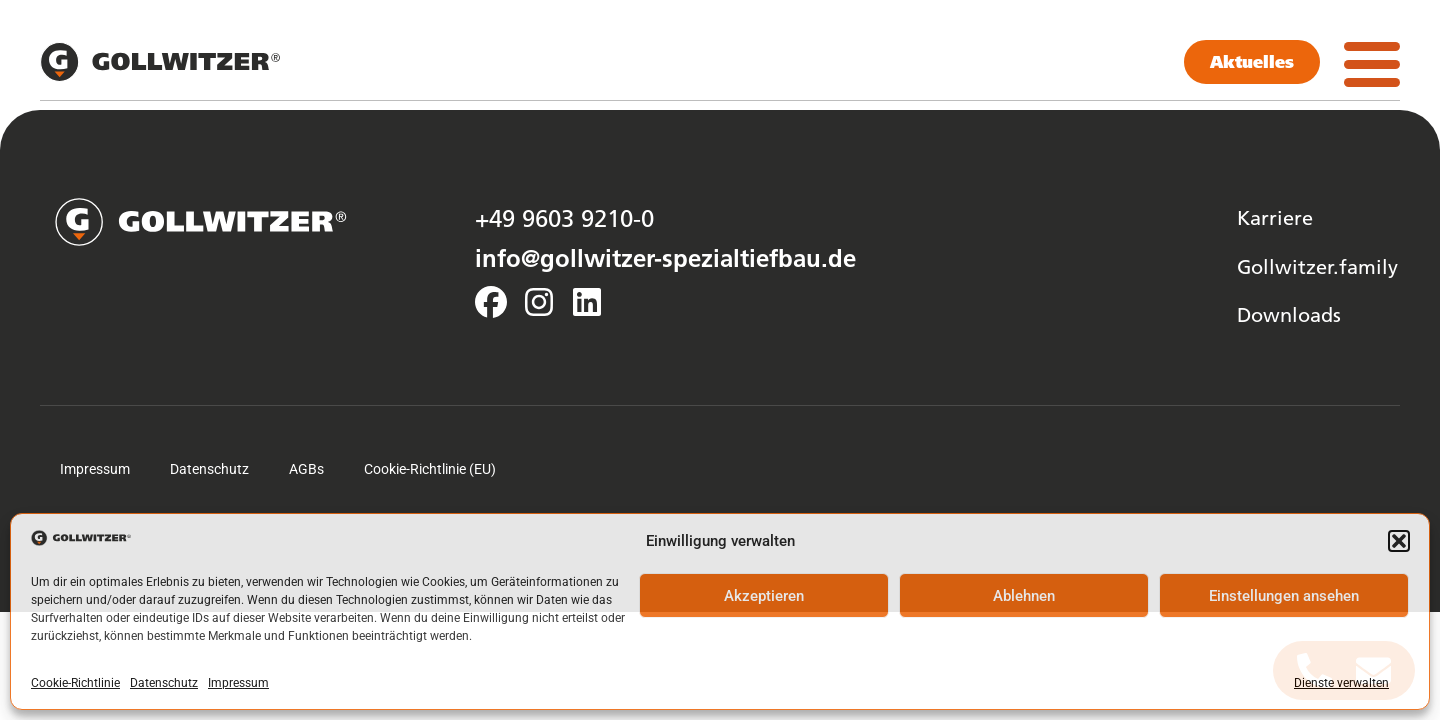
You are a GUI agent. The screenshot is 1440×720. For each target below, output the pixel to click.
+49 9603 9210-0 (564, 218)
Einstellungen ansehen (1284, 596)
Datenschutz (164, 683)
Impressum (238, 683)
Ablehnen (1024, 596)
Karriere (1275, 217)
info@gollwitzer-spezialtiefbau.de (665, 258)
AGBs (306, 469)
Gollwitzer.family (1317, 266)
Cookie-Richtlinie (75, 683)
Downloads (1289, 314)
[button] (1399, 541)
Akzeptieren (764, 596)
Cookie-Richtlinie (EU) (430, 469)
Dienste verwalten (1341, 683)
